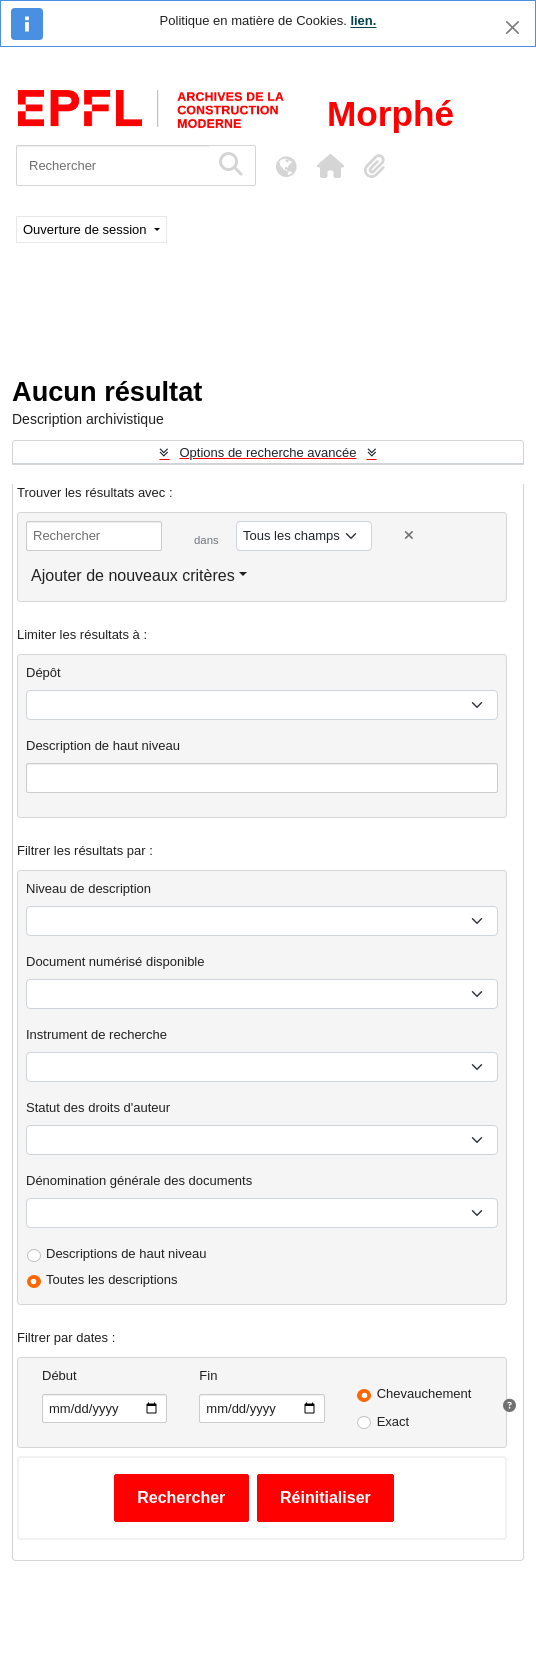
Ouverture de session (86, 229)
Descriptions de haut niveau (126, 1253)
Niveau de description (88, 888)
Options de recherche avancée (267, 452)
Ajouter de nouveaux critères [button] (133, 575)
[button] (330, 166)
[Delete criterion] (409, 535)
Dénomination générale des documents (139, 1180)
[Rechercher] (112, 165)
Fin (208, 1375)
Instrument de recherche (96, 1034)
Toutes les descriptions (112, 1279)
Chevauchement (424, 1393)
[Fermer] (512, 27)
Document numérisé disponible (115, 961)
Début (59, 1375)
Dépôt (43, 672)
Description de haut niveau (103, 745)
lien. (363, 20)
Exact (393, 1421)
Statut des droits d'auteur (98, 1107)
